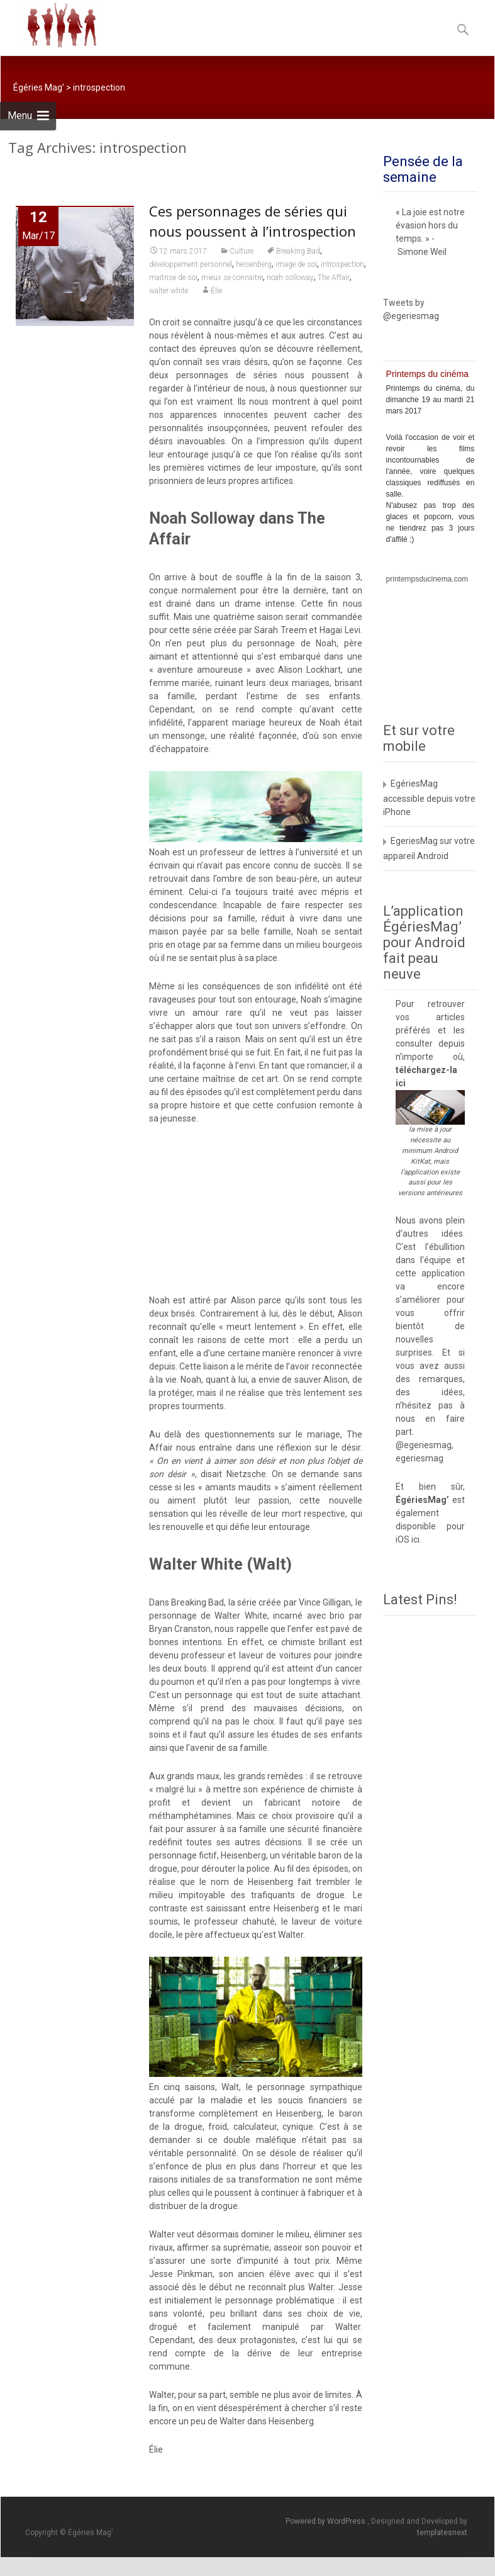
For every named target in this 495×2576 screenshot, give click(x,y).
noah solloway (290, 277)
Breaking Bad (298, 251)
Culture (241, 251)
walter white (168, 290)
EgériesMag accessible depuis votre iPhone (429, 798)
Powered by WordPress (326, 2521)
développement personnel (190, 264)
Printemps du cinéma (427, 374)
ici (401, 1083)
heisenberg (254, 264)
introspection (342, 264)
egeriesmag (419, 1458)
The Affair (334, 277)
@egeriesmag (424, 1445)
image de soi (296, 264)
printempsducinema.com (427, 579)
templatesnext (442, 2532)
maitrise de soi (173, 277)
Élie (216, 290)
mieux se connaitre (232, 277)
